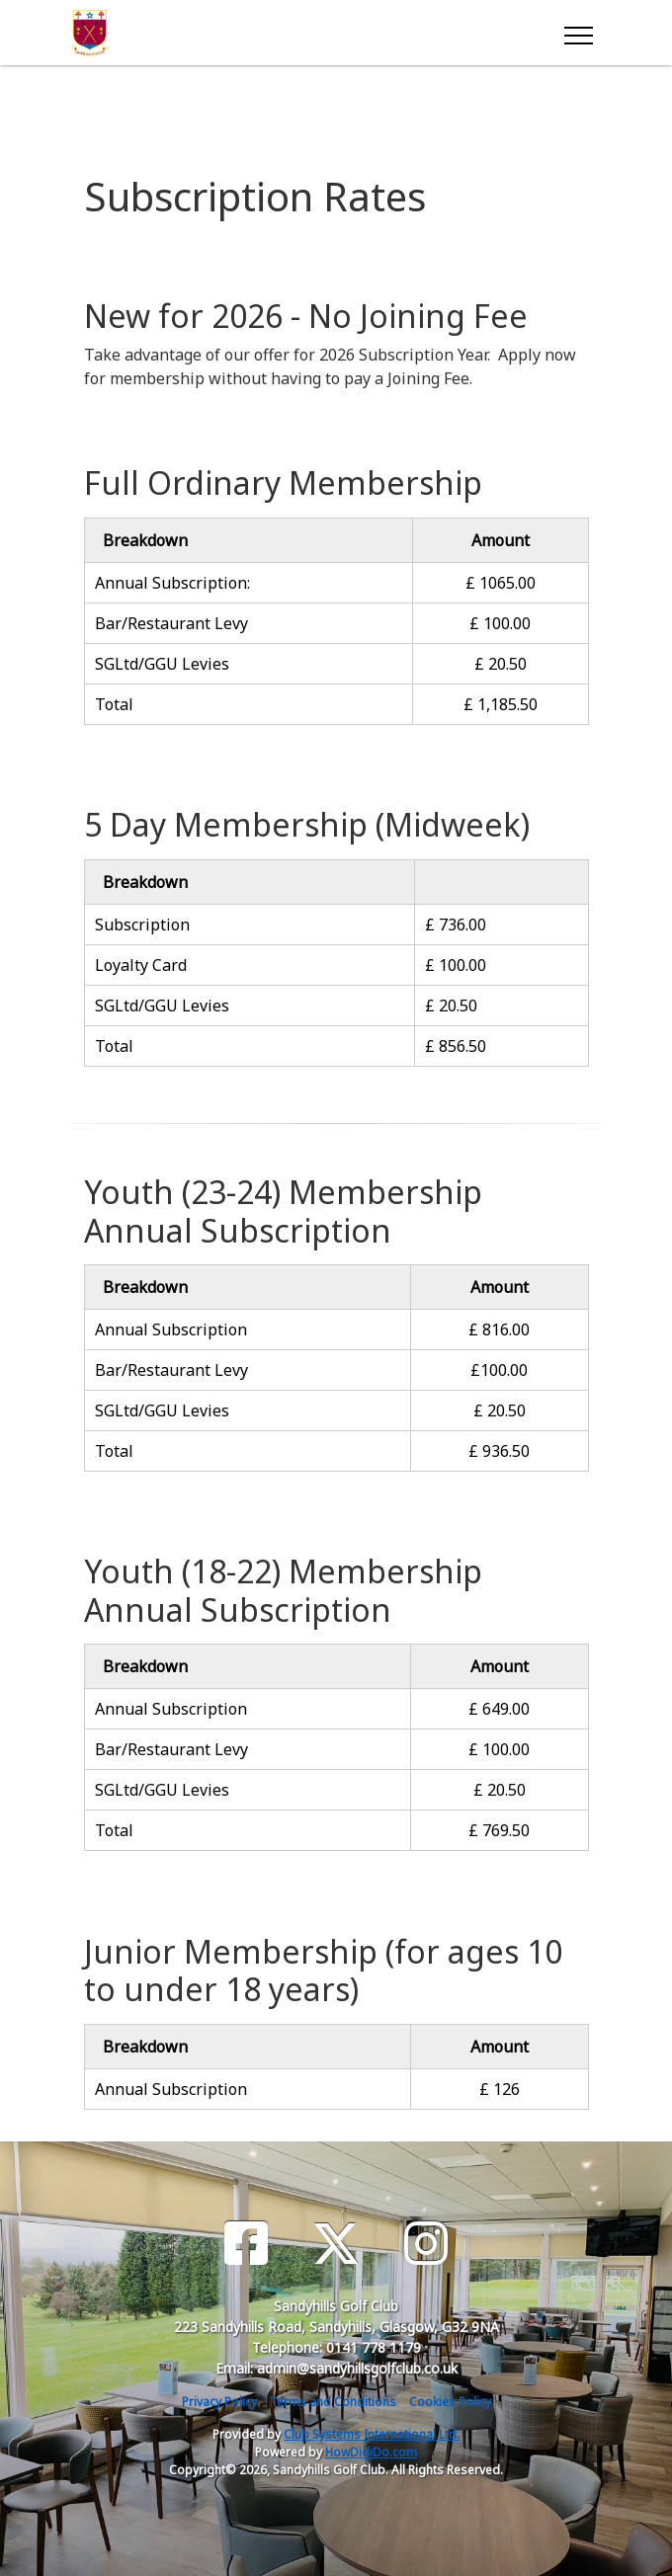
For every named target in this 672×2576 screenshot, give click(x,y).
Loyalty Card (141, 965)
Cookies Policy (450, 2401)
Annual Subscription (171, 1329)
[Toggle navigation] (577, 32)
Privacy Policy (219, 2401)
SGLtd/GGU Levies (162, 664)
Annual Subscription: (172, 583)
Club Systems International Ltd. (372, 2434)
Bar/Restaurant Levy (171, 623)
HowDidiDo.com (371, 2452)
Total (114, 704)
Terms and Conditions (333, 2401)
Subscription (142, 924)
